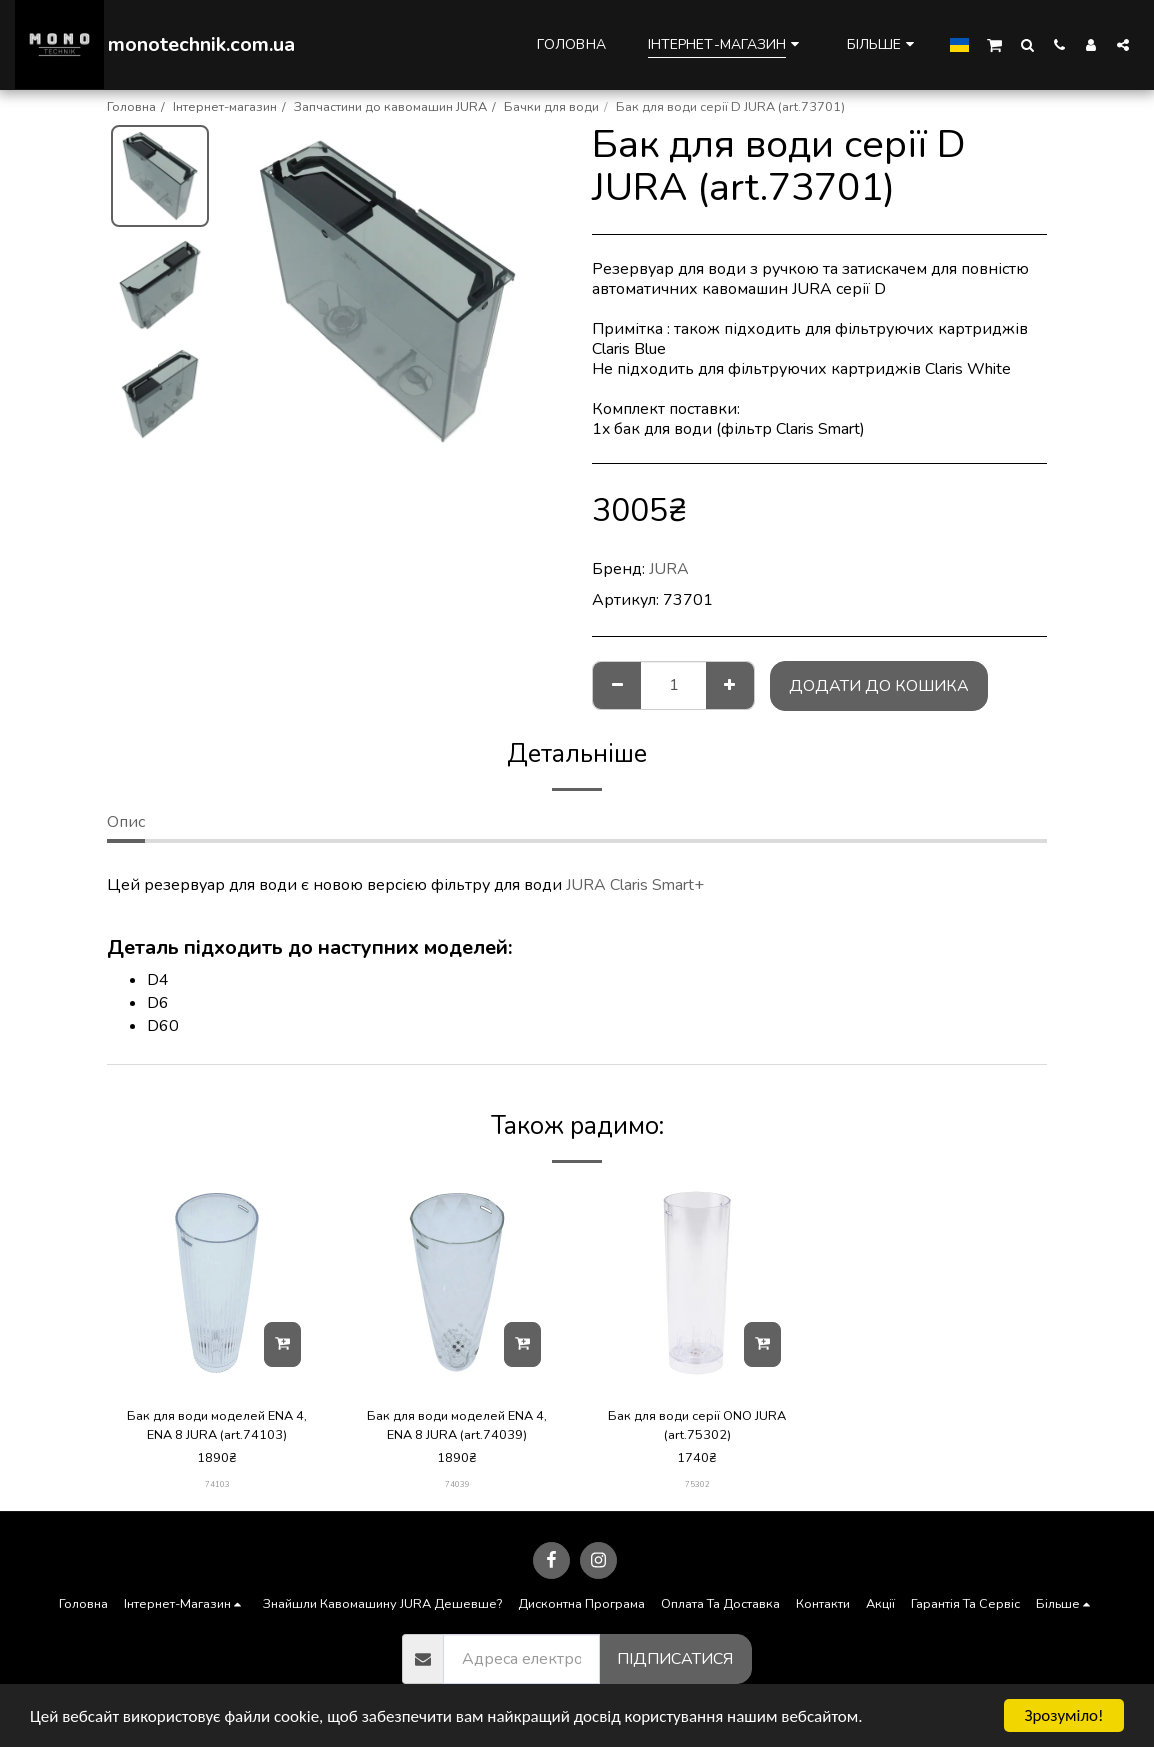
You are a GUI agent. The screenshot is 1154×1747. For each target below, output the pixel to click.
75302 (697, 1484)
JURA (669, 569)
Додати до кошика (879, 686)
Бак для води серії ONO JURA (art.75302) (697, 1425)
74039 (457, 1484)
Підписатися (675, 1659)
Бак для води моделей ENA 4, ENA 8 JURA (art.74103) (217, 1425)
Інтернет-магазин (225, 107)
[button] (994, 44)
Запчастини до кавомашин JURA (390, 107)
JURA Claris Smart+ (635, 885)
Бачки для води (551, 107)
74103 (217, 1484)
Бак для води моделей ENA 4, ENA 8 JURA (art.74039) (457, 1425)
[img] (217, 1283)
